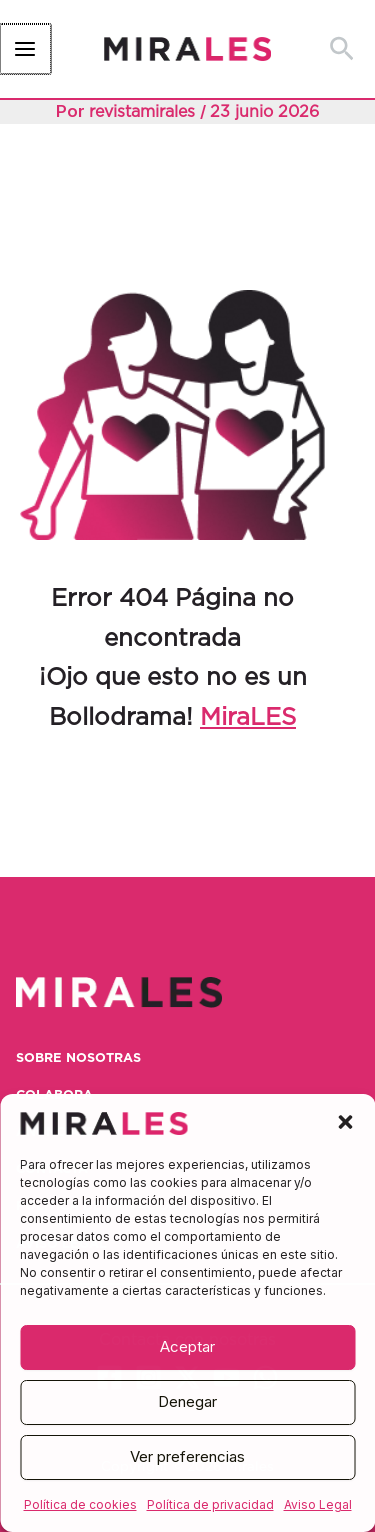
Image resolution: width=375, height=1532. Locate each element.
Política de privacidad (210, 1504)
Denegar (187, 1401)
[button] (345, 1122)
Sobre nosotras (78, 1058)
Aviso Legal (318, 1504)
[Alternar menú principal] (24, 49)
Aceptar (187, 1346)
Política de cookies (80, 1504)
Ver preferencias (187, 1456)
